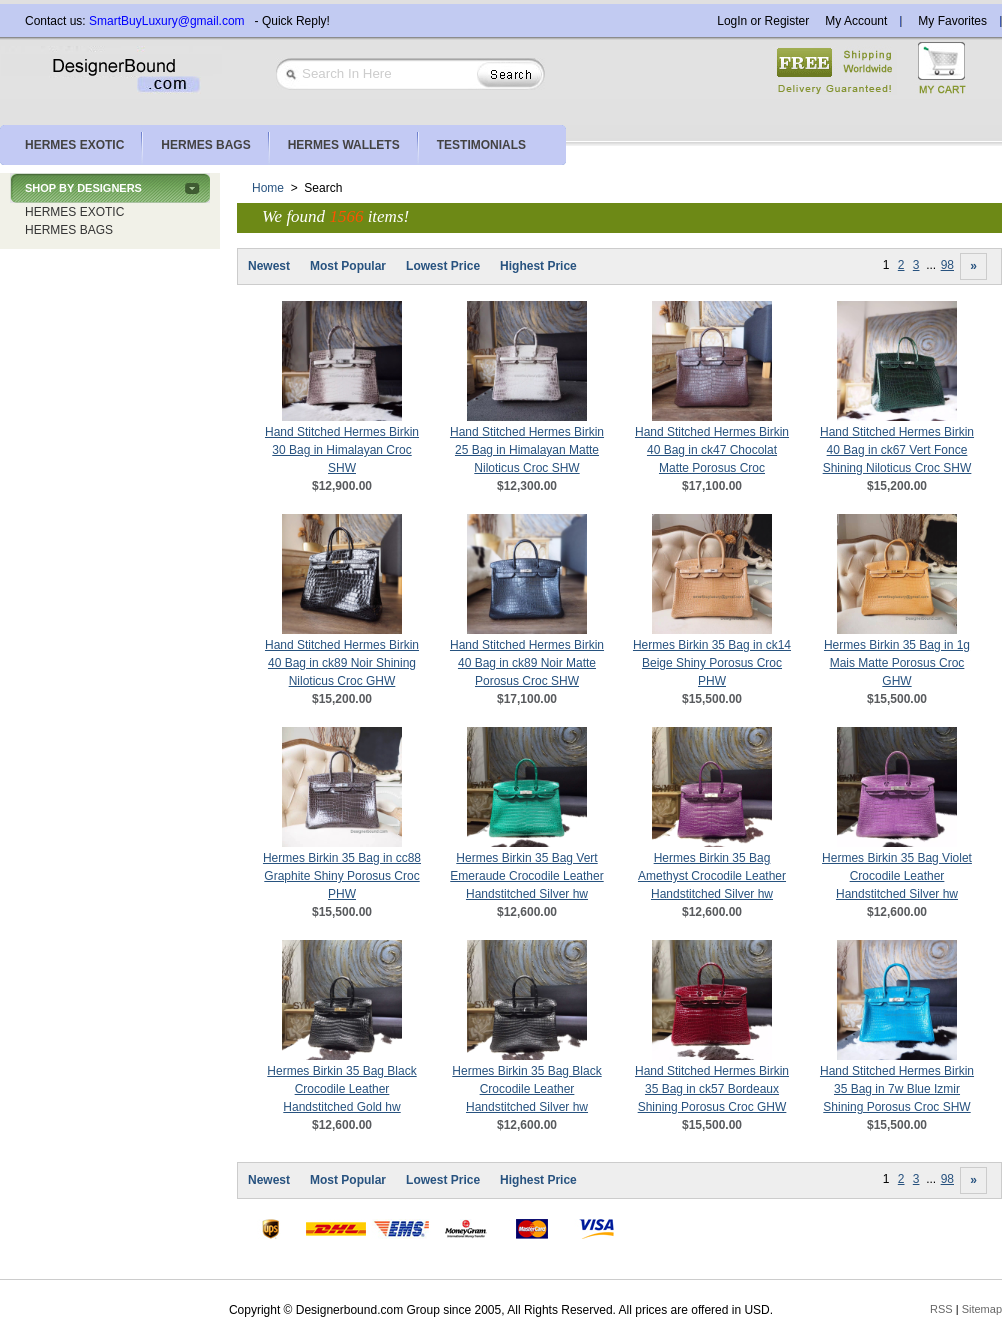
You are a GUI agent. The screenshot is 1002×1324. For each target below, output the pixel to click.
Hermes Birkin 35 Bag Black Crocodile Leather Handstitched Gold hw (341, 1089)
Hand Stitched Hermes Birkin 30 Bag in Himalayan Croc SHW (342, 450)
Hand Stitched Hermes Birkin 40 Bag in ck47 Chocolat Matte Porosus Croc (712, 450)
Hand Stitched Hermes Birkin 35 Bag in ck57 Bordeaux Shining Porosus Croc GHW (712, 1089)
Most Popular (348, 266)
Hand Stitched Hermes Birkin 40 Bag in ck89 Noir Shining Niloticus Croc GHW (342, 663)
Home (268, 188)
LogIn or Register (763, 21)
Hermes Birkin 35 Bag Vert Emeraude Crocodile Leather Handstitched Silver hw (526, 876)
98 (947, 265)
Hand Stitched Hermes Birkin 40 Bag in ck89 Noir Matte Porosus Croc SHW (527, 663)
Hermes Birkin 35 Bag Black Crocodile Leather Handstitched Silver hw (526, 1089)
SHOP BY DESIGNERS (83, 188)
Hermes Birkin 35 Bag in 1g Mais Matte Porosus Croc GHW (897, 663)
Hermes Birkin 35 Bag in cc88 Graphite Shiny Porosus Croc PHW (342, 876)
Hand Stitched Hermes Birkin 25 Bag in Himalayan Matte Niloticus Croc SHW (527, 450)
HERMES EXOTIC (74, 212)
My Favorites (952, 21)
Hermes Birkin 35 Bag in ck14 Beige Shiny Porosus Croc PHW (712, 663)
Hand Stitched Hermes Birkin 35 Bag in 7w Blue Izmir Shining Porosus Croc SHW (897, 1089)
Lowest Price (443, 266)
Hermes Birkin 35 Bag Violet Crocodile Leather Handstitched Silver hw (897, 876)
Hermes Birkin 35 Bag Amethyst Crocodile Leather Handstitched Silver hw (712, 876)
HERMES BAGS (69, 230)
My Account (856, 21)
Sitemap (982, 1309)
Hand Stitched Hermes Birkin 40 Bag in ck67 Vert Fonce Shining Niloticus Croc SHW (897, 450)
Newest (269, 266)
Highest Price (538, 266)
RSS (941, 1309)
